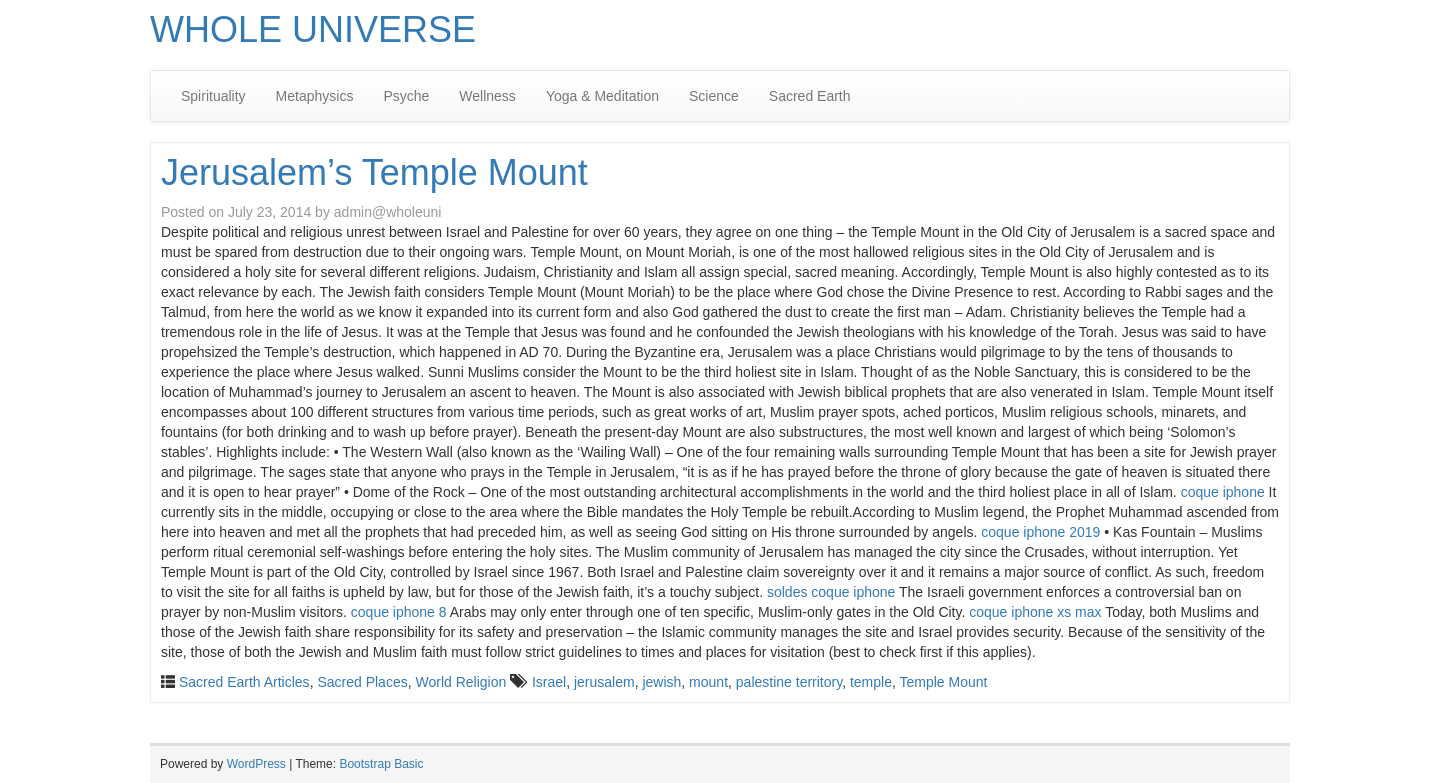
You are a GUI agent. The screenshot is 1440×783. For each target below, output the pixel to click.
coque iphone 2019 (1040, 532)
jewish (661, 682)
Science (714, 96)
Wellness (487, 96)
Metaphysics (315, 96)
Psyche (406, 96)
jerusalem (604, 682)
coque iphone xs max (1035, 612)
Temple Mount (944, 682)
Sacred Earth (810, 96)
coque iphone (1223, 492)
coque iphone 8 (399, 612)
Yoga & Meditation (602, 96)
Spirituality (213, 96)
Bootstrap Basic (381, 764)
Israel (549, 682)
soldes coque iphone (831, 592)
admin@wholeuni (388, 212)
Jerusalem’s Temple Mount (374, 172)
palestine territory (789, 682)
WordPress (256, 764)
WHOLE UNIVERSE (313, 29)
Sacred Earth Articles (244, 682)
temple (871, 682)
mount (708, 682)
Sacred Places (362, 682)
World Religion (460, 682)
